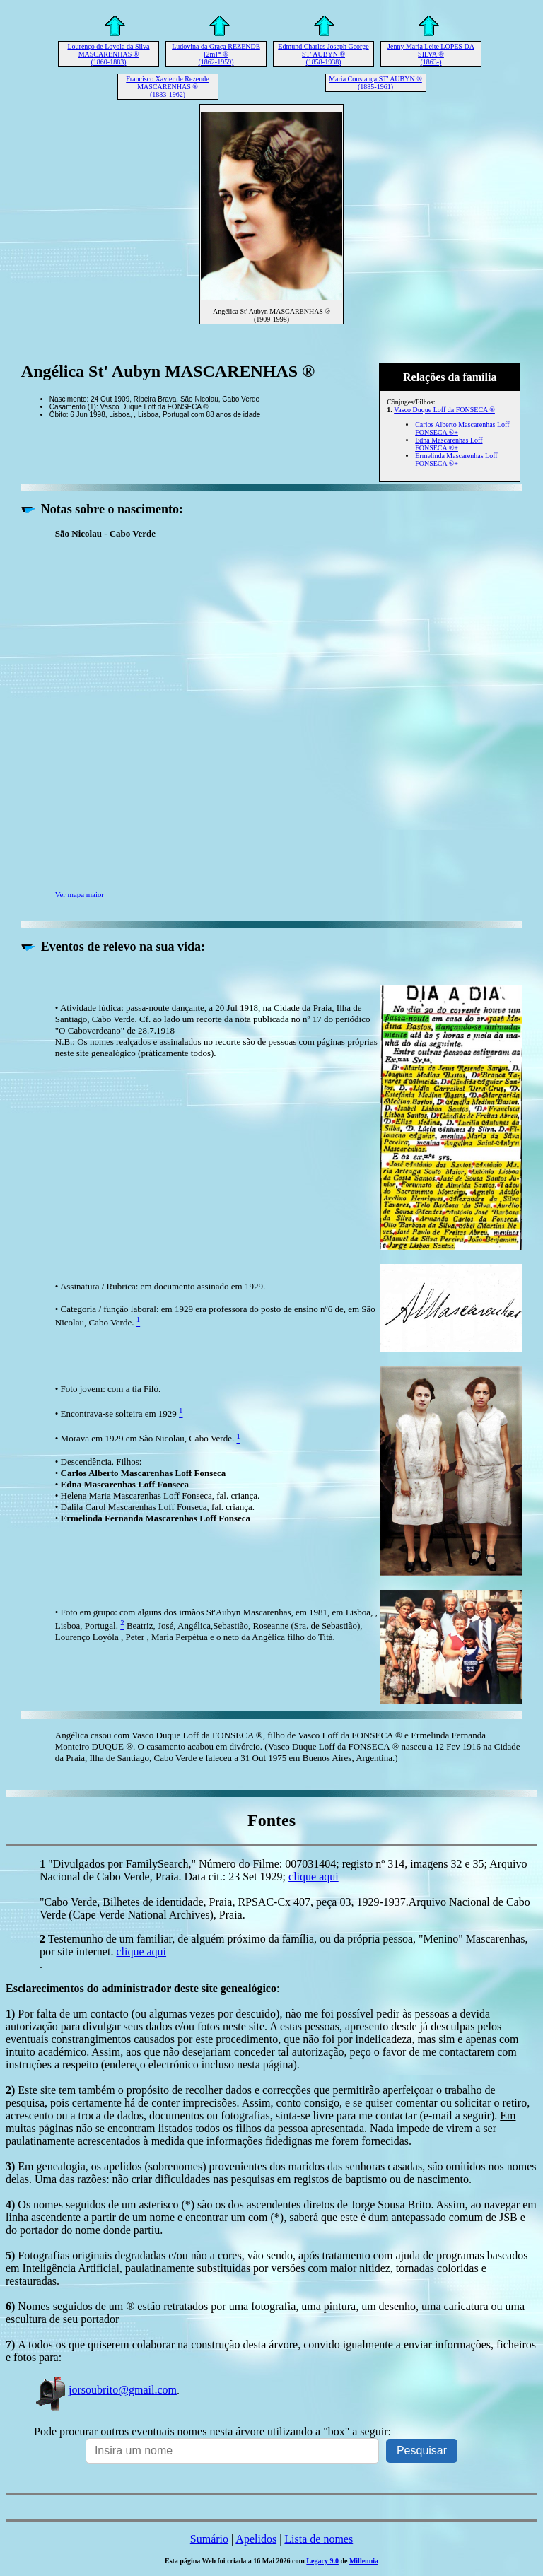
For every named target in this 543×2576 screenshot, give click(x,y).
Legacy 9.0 (322, 2561)
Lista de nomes (318, 2539)
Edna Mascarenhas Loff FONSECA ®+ (448, 444)
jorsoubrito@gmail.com (105, 2390)
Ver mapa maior (79, 894)
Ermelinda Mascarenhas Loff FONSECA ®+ (456, 459)
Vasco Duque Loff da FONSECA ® (444, 410)
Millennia (363, 2561)
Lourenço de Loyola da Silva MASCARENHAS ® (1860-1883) (108, 54)
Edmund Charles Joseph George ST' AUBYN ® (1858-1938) (323, 54)
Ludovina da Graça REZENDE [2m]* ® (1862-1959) (216, 54)
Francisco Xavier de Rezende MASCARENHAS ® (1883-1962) (167, 86)
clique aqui (313, 1876)
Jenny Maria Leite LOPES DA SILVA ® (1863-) (430, 54)
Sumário (209, 2539)
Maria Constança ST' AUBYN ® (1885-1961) (375, 82)
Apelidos (255, 2539)
